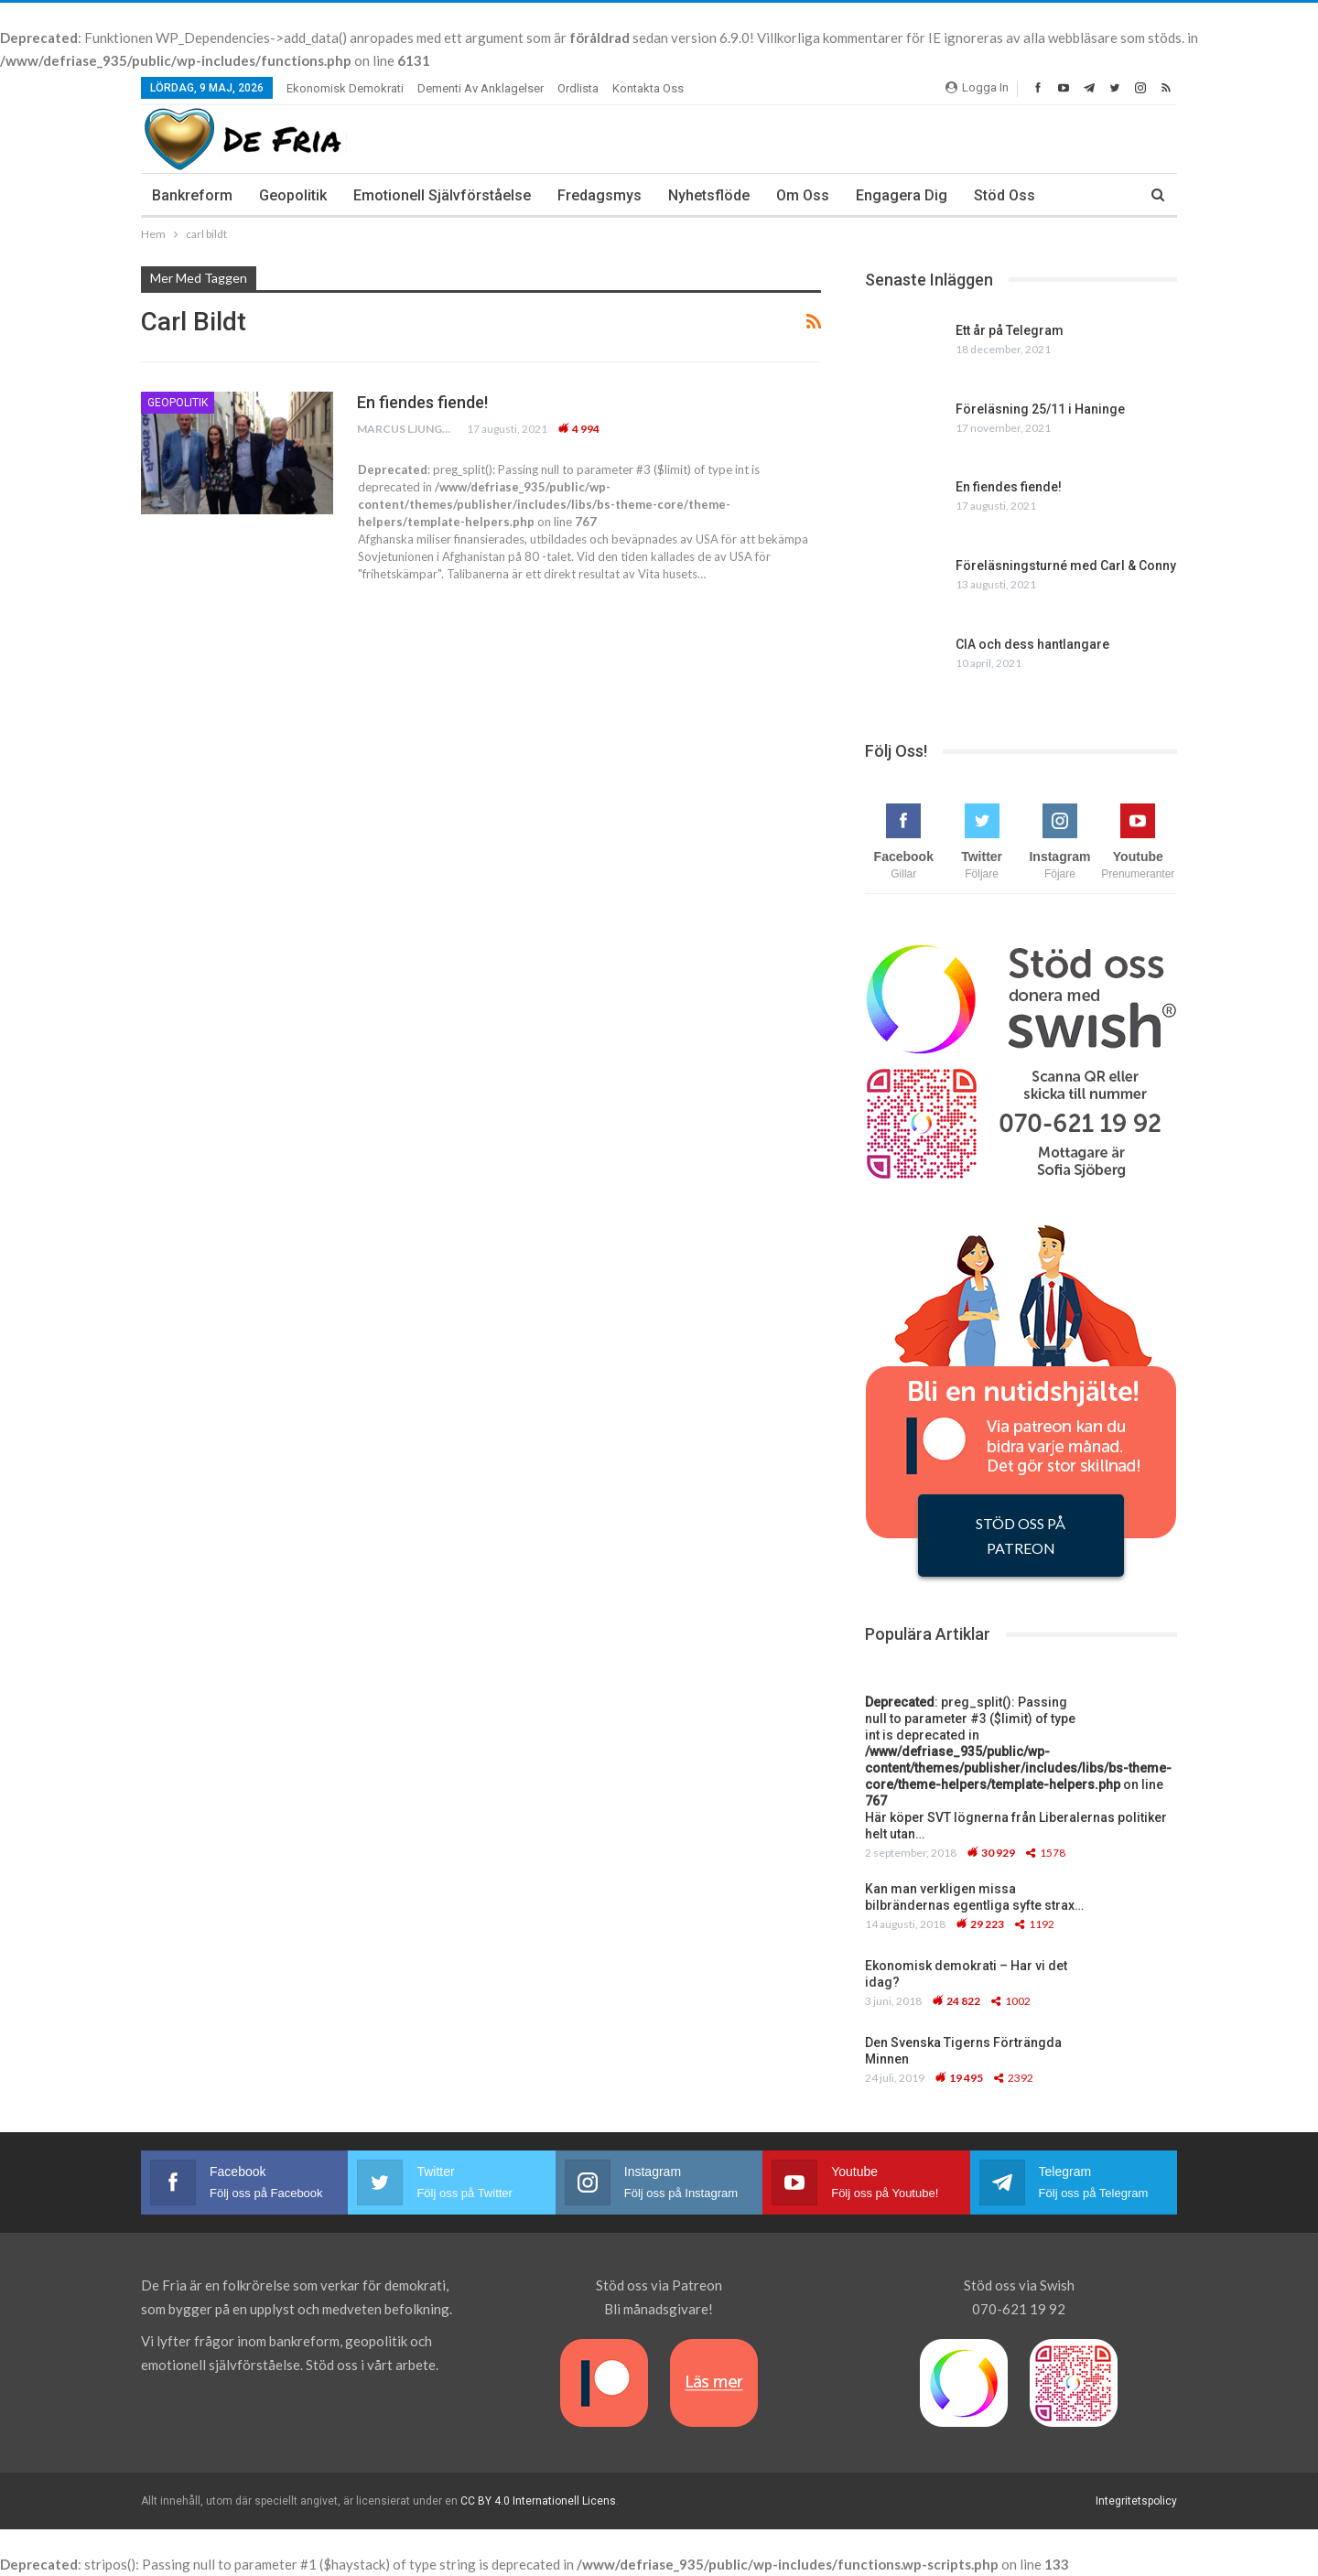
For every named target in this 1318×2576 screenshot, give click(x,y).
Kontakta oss (648, 88)
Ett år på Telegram (1010, 330)
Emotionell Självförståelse (442, 195)
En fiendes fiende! (422, 402)
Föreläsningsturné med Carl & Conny (1066, 565)
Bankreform (192, 195)
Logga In (977, 87)
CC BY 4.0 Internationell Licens (538, 2501)
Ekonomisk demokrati (345, 88)
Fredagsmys (599, 195)
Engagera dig (901, 195)
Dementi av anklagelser (480, 88)
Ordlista (578, 88)
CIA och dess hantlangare (1032, 644)
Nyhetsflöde (709, 195)
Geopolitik (293, 195)
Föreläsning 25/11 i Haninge (1040, 409)
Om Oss (802, 195)
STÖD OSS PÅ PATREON (1020, 1535)
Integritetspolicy (1136, 2501)
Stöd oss (1004, 195)
